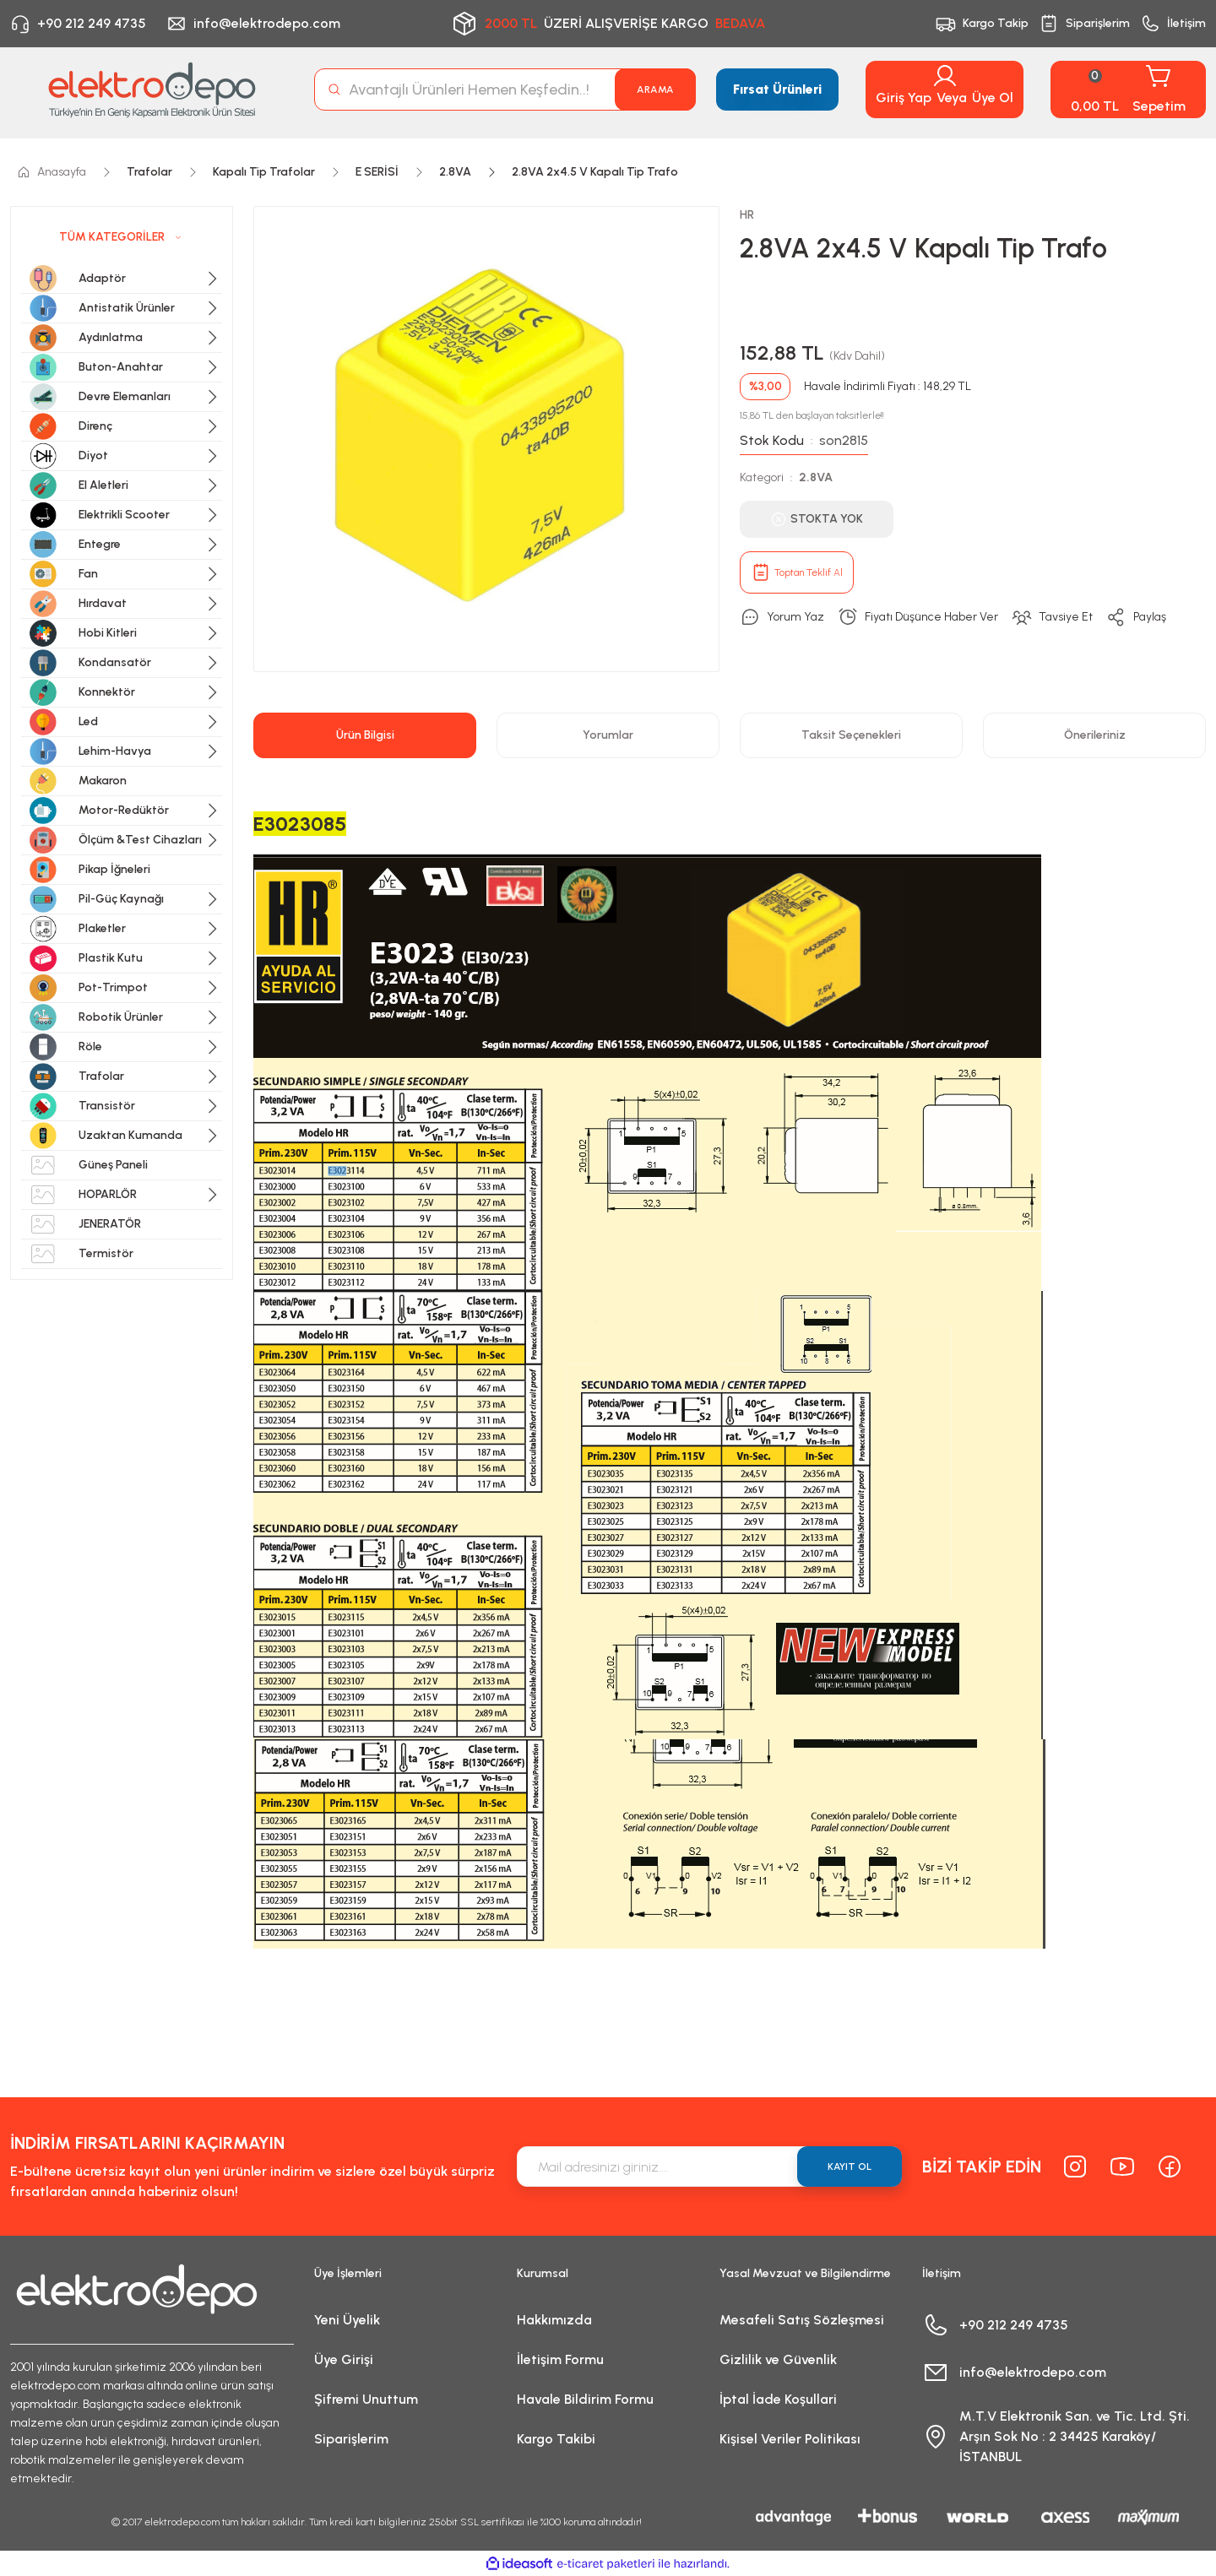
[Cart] (1128, 89)
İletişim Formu (560, 2359)
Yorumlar (608, 735)
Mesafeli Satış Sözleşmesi (801, 2320)
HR (747, 215)
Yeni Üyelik (347, 2320)
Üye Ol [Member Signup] (992, 97)
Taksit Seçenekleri (851, 735)
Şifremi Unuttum (366, 2399)
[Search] (505, 89)
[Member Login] (944, 76)
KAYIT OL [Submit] (849, 2166)
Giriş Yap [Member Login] (903, 97)
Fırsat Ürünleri (777, 89)
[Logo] (152, 89)
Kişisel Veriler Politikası (789, 2439)
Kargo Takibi (556, 2439)
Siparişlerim (351, 2439)
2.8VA (816, 477)
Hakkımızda (554, 2320)
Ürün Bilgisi (365, 735)
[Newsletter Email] (709, 2166)
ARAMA (655, 89)
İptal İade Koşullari (778, 2399)
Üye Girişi (343, 2359)
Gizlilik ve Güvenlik (778, 2359)
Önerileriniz (1095, 735)
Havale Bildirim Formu (585, 2399)
